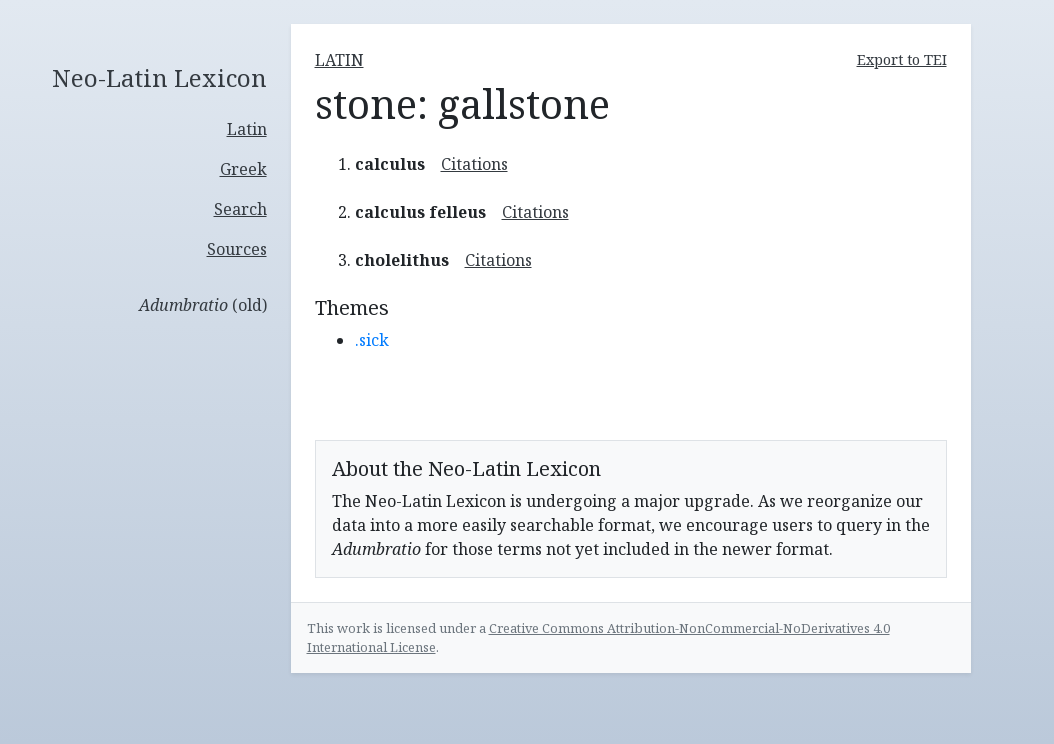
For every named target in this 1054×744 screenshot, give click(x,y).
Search (240, 209)
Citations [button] (474, 164)
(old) (203, 305)
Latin (247, 129)
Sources (237, 249)
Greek (243, 169)
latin (339, 60)
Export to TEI (902, 59)
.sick (372, 340)
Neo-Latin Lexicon (159, 78)
